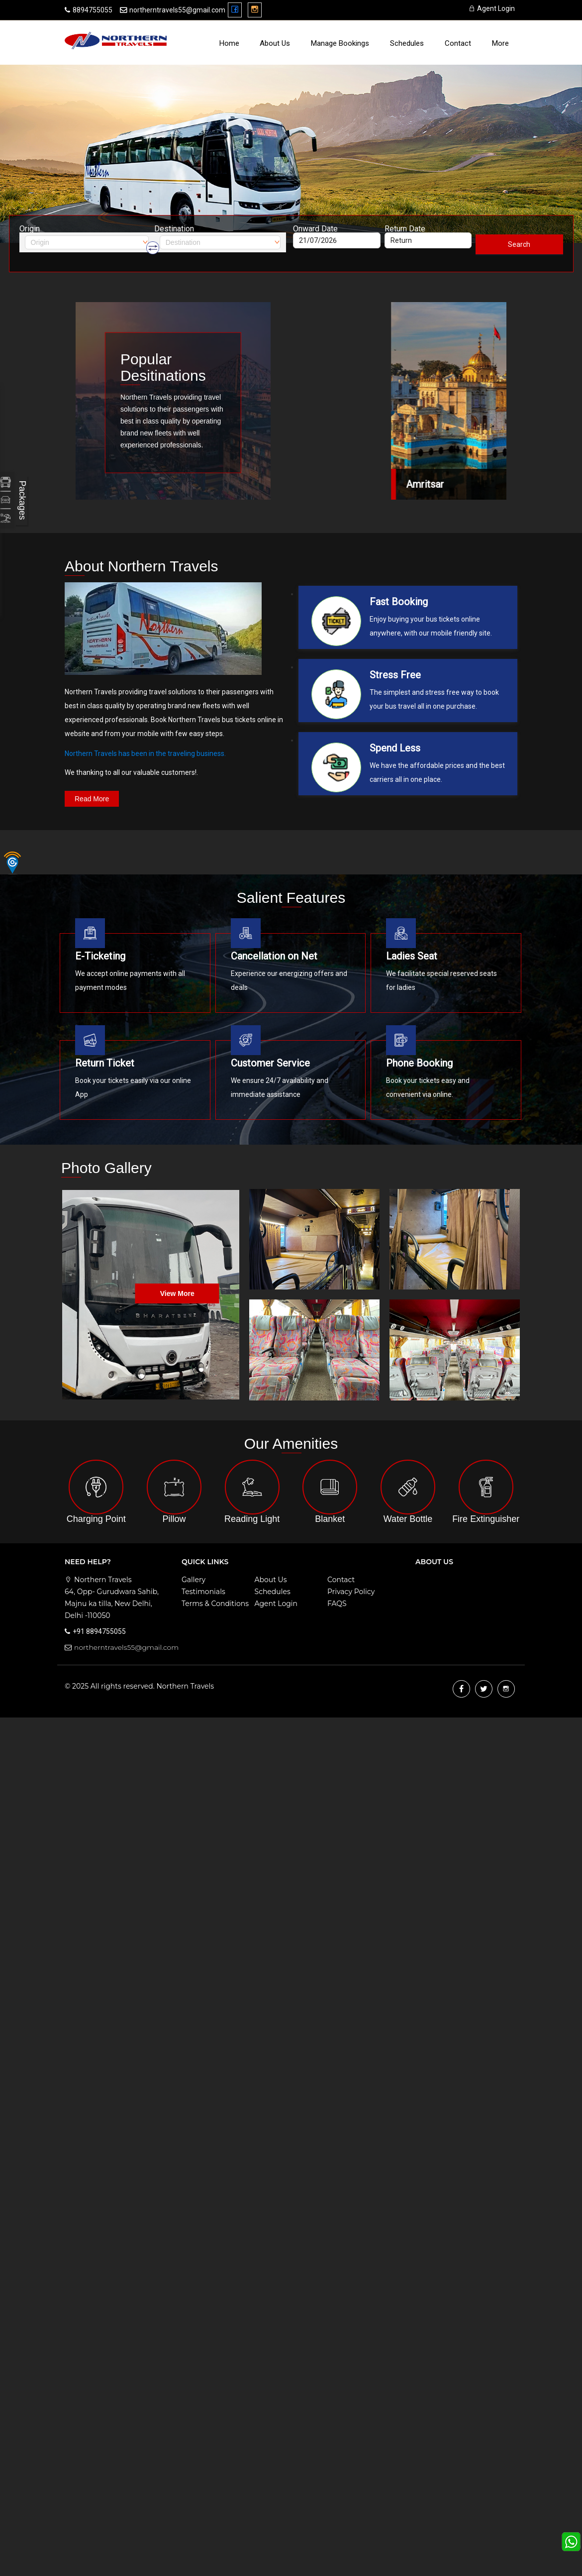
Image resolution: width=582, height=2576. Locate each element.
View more (177, 1293)
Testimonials (203, 1591)
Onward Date (315, 228)
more (500, 43)
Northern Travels (185, 1686)
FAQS (337, 1603)
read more (92, 799)
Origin (29, 228)
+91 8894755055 (99, 1631)
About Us (275, 43)
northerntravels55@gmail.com (177, 10)
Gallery (193, 1579)
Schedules (407, 43)
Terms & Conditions (215, 1603)
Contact (458, 43)
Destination (174, 228)
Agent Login (492, 8)
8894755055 (92, 10)
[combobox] (87, 242)
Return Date (405, 228)
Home (229, 43)
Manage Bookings (340, 43)
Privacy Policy (351, 1591)
